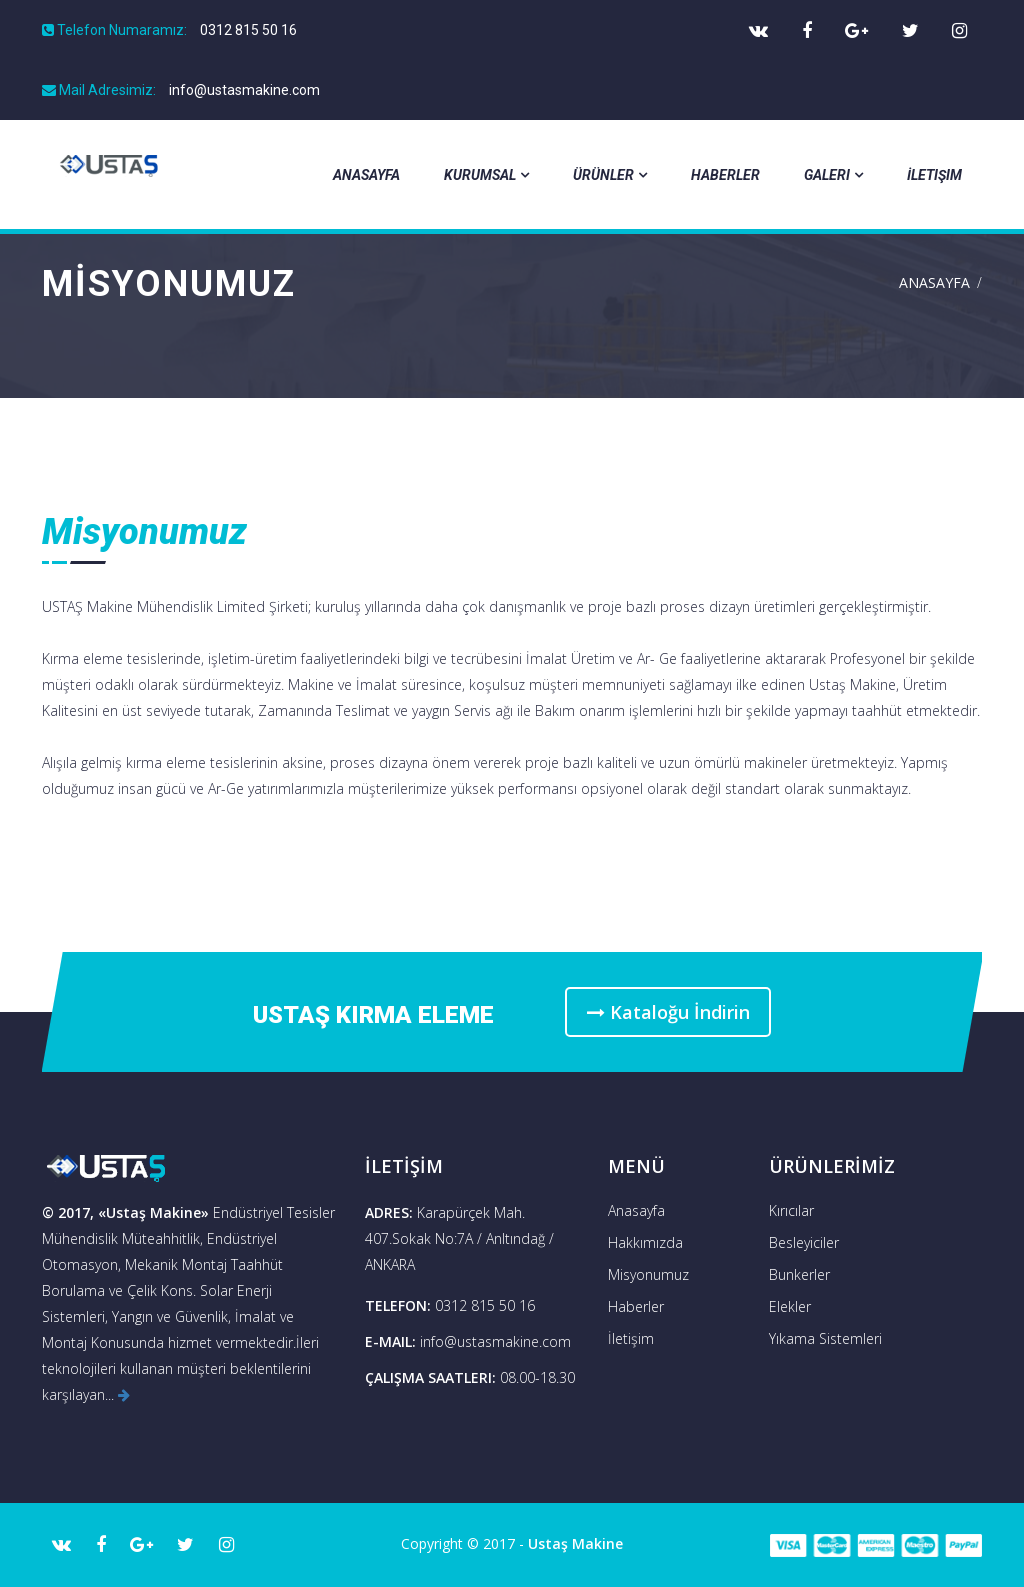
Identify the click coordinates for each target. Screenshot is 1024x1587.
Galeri (833, 175)
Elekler (790, 1306)
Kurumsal (486, 175)
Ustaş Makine (575, 1543)
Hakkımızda (645, 1242)
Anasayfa (366, 175)
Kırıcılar (791, 1210)
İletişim (934, 175)
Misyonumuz (648, 1274)
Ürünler (610, 175)
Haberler (725, 175)
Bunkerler (799, 1274)
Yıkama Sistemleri (825, 1338)
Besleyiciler (804, 1242)
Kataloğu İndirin (669, 1012)
